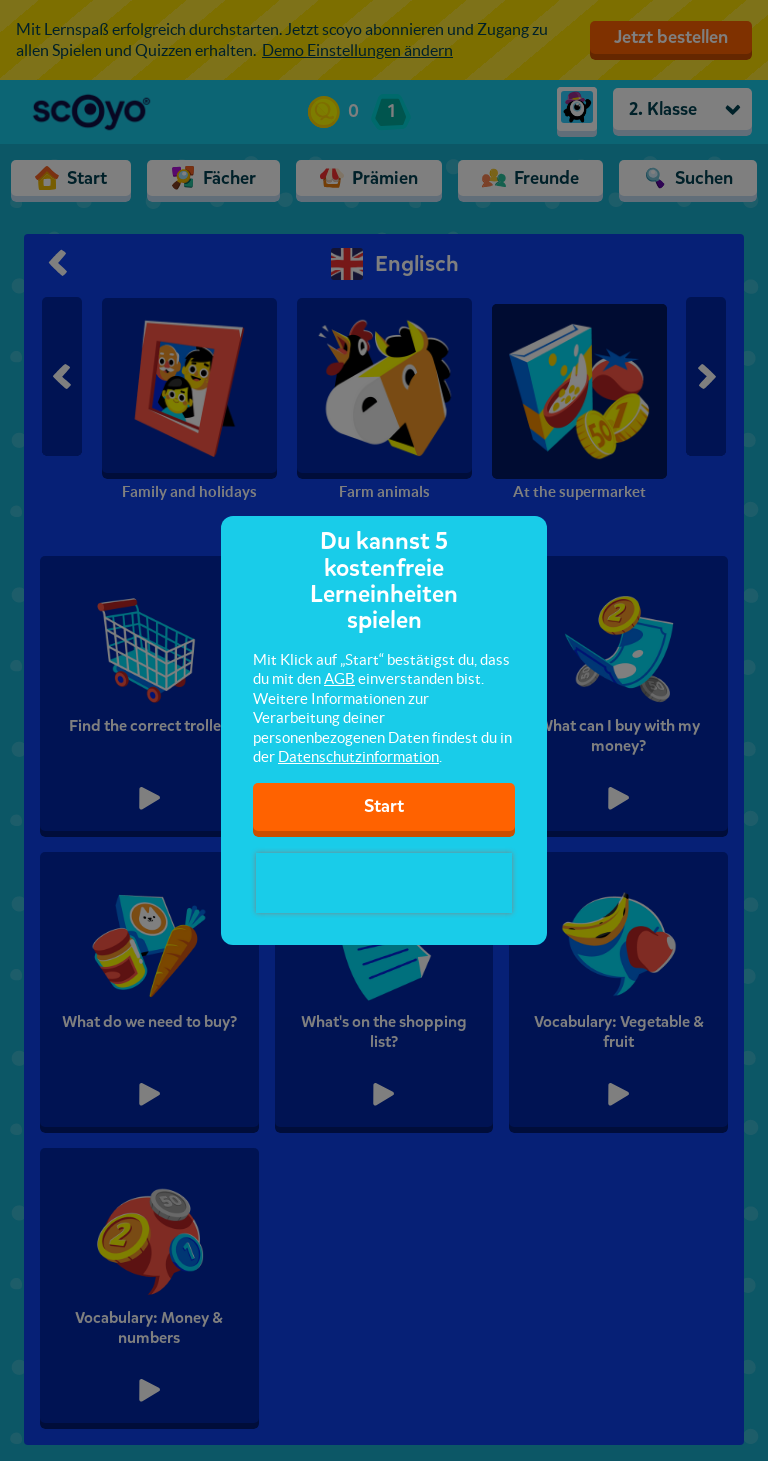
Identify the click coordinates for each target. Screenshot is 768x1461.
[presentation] (384, 883)
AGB (339, 678)
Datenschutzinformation (358, 756)
